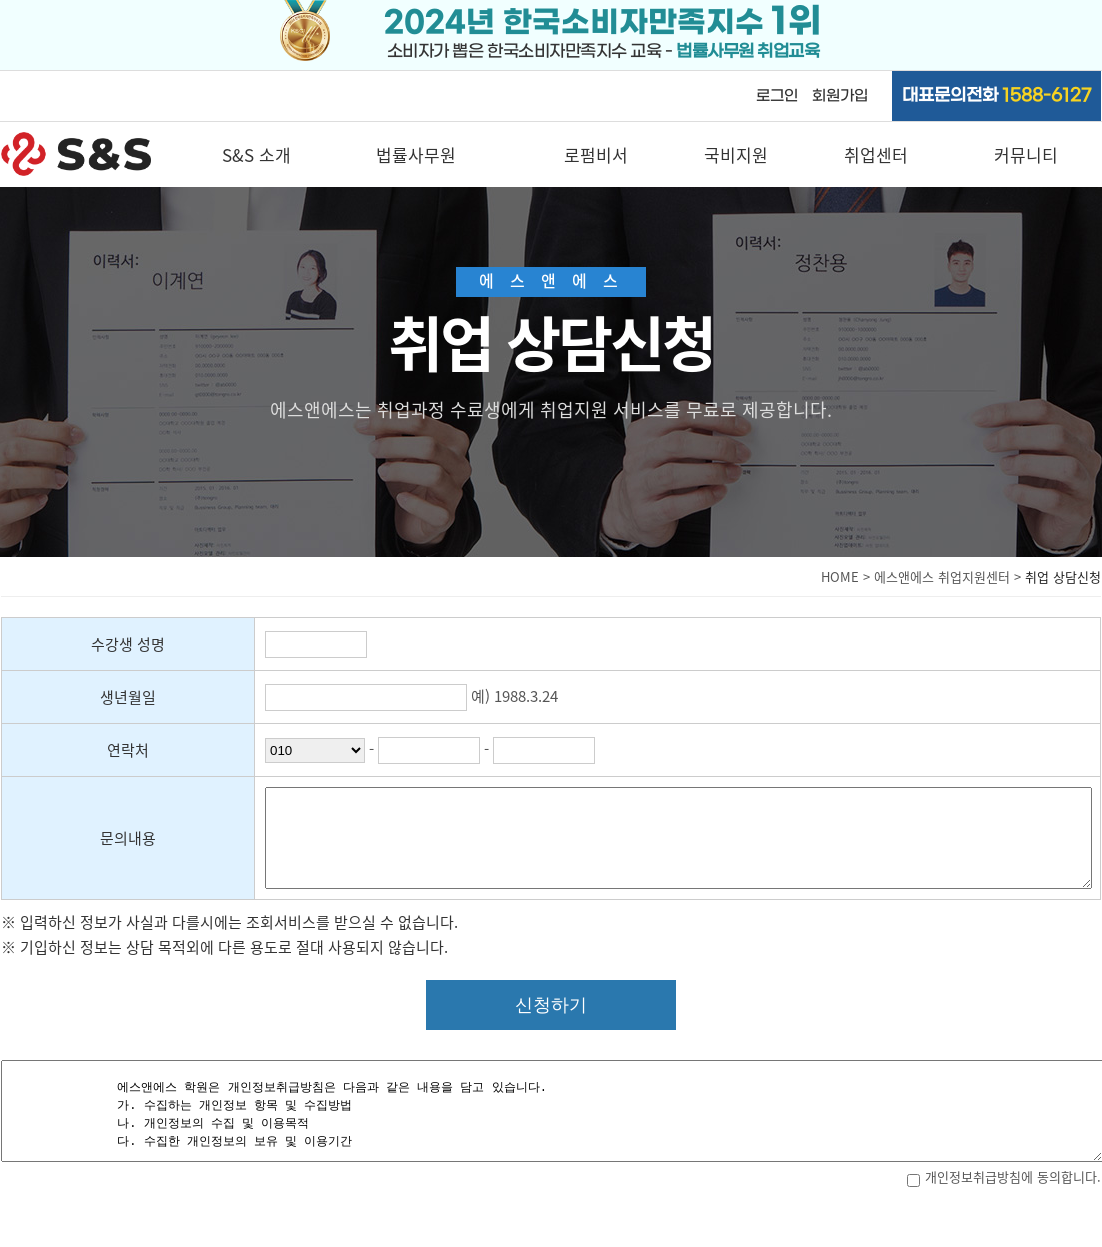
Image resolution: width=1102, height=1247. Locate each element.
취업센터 (876, 154)
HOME (840, 576)
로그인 (777, 96)
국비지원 (736, 154)
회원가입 (840, 96)
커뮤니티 (1026, 154)
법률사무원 (416, 154)
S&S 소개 (256, 154)
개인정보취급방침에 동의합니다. (1004, 1176)
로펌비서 (596, 154)
